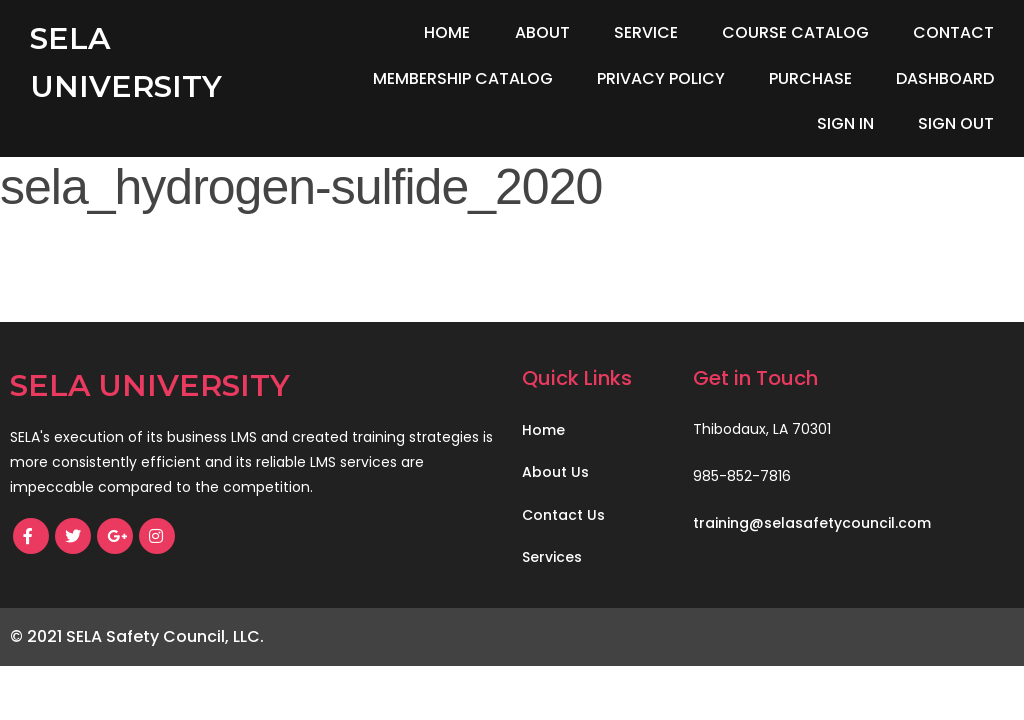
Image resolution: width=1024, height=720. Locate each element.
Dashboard (945, 78)
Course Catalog (795, 32)
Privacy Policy (661, 78)
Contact (953, 32)
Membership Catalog (463, 78)
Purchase (810, 78)
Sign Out (956, 123)
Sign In (845, 123)
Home (447, 32)
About (542, 32)
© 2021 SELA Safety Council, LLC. (137, 636)
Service (646, 32)
